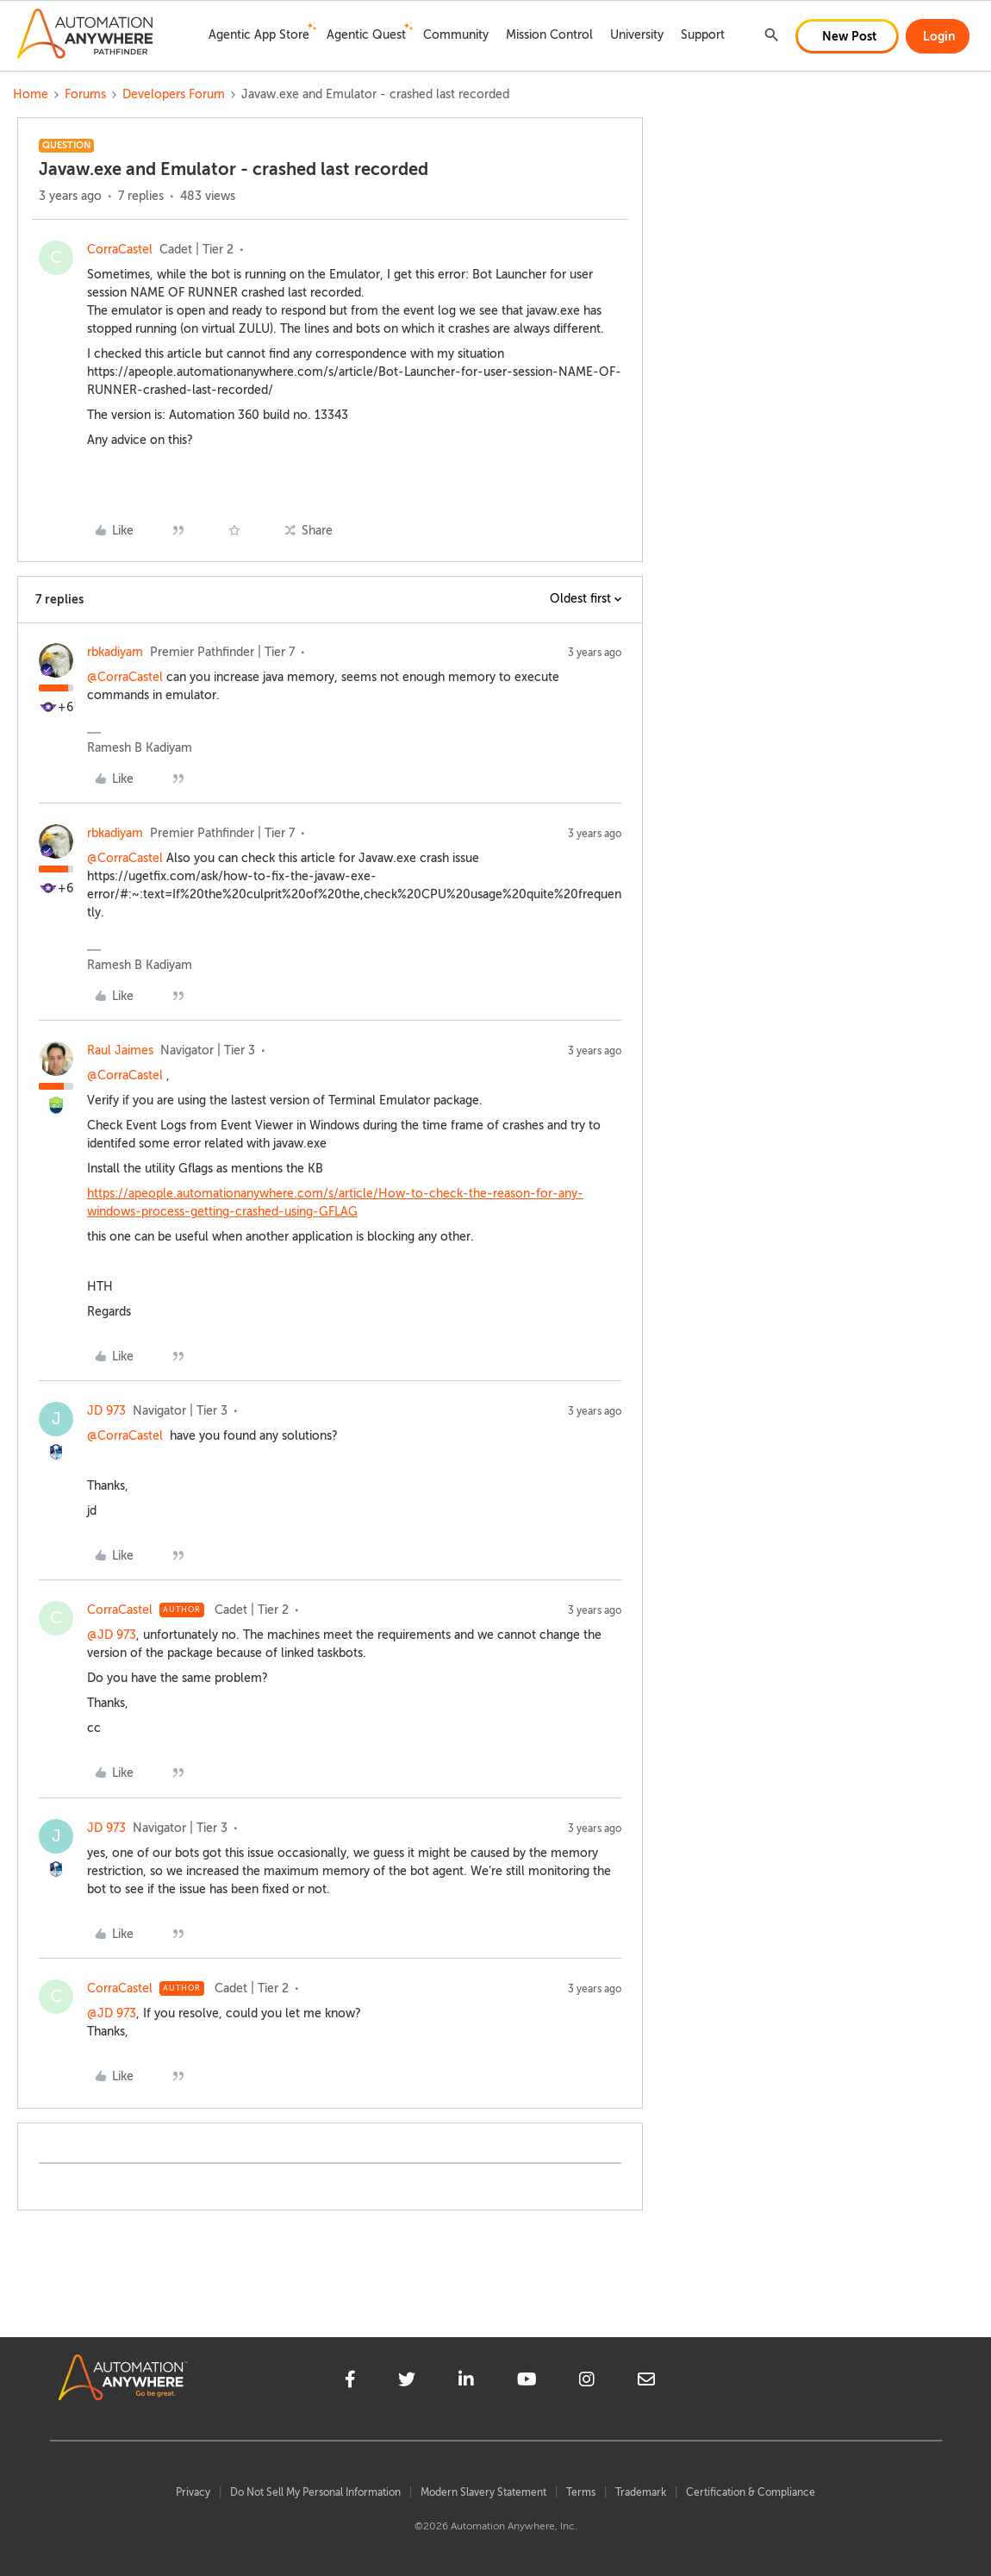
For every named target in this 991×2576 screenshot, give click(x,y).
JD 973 (106, 1410)
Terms (580, 2492)
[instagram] (587, 2382)
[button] (847, 36)
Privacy (193, 2492)
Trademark (640, 2492)
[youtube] (527, 2382)
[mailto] (646, 2382)
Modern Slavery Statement (483, 2492)
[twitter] (406, 2382)
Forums (85, 94)
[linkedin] (466, 2382)
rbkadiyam (115, 652)
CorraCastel (120, 249)
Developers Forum (173, 94)
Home (30, 94)
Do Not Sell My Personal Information (315, 2492)
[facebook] (350, 2382)
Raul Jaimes (120, 1050)
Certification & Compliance (750, 2492)
